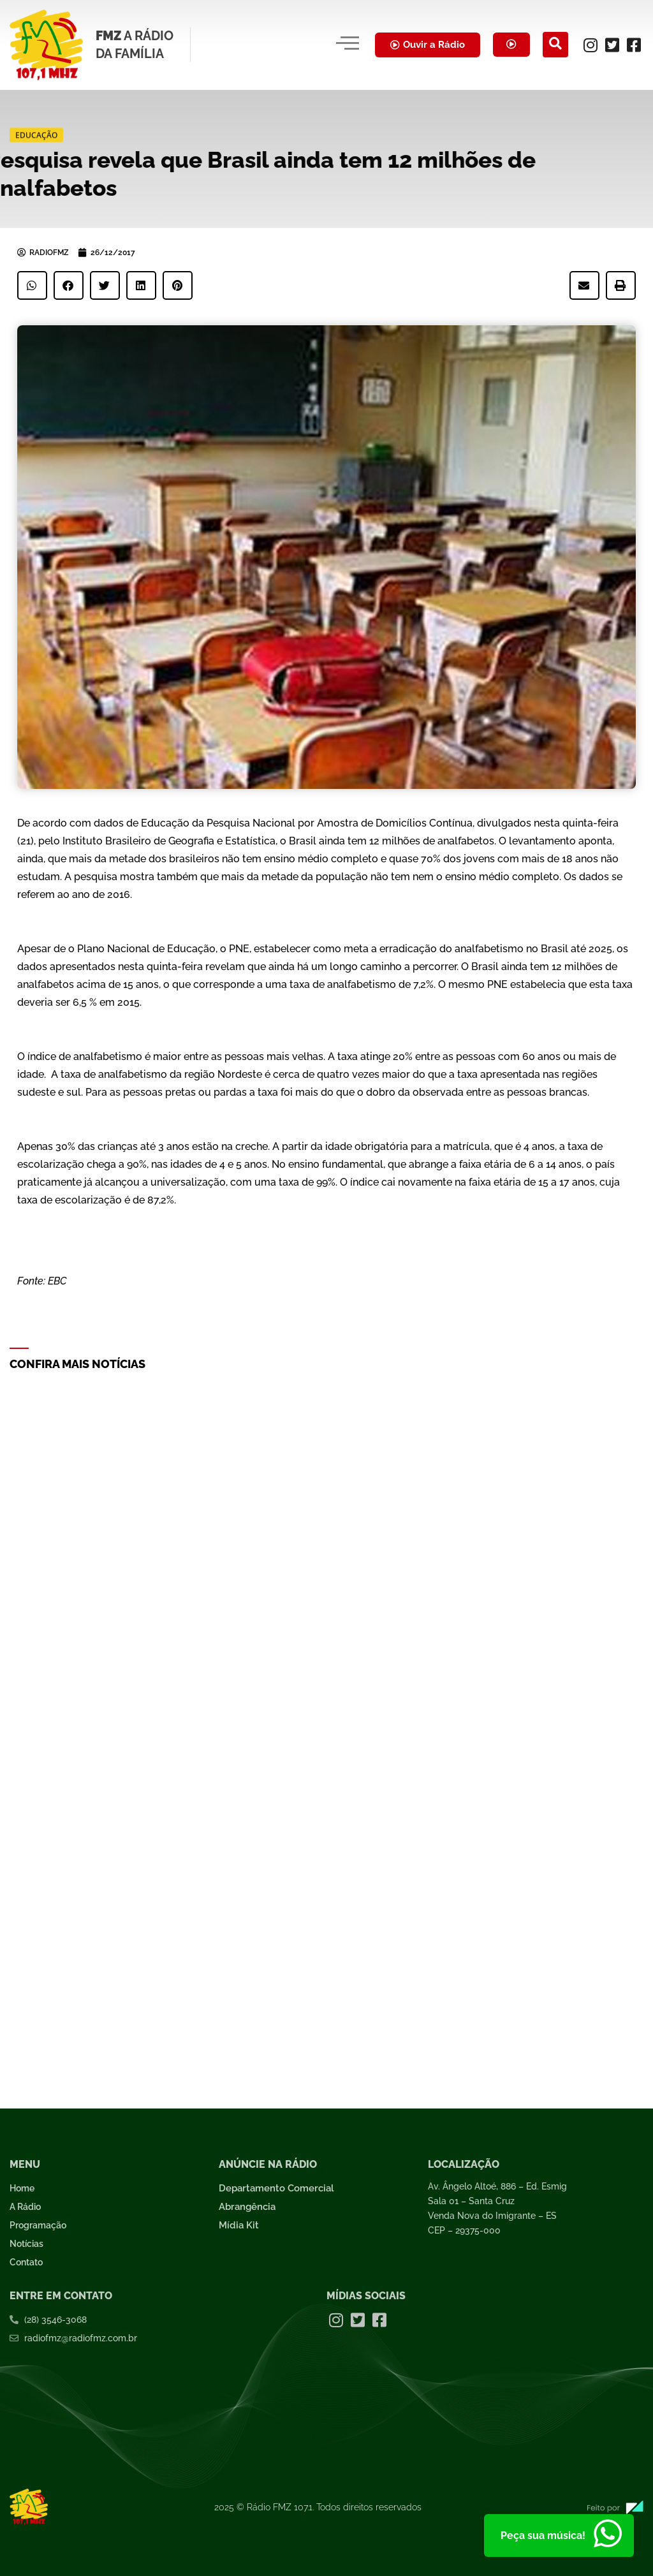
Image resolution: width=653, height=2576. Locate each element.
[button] (32, 285)
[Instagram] (590, 44)
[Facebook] (633, 44)
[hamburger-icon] (344, 44)
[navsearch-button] (555, 44)
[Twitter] (612, 44)
